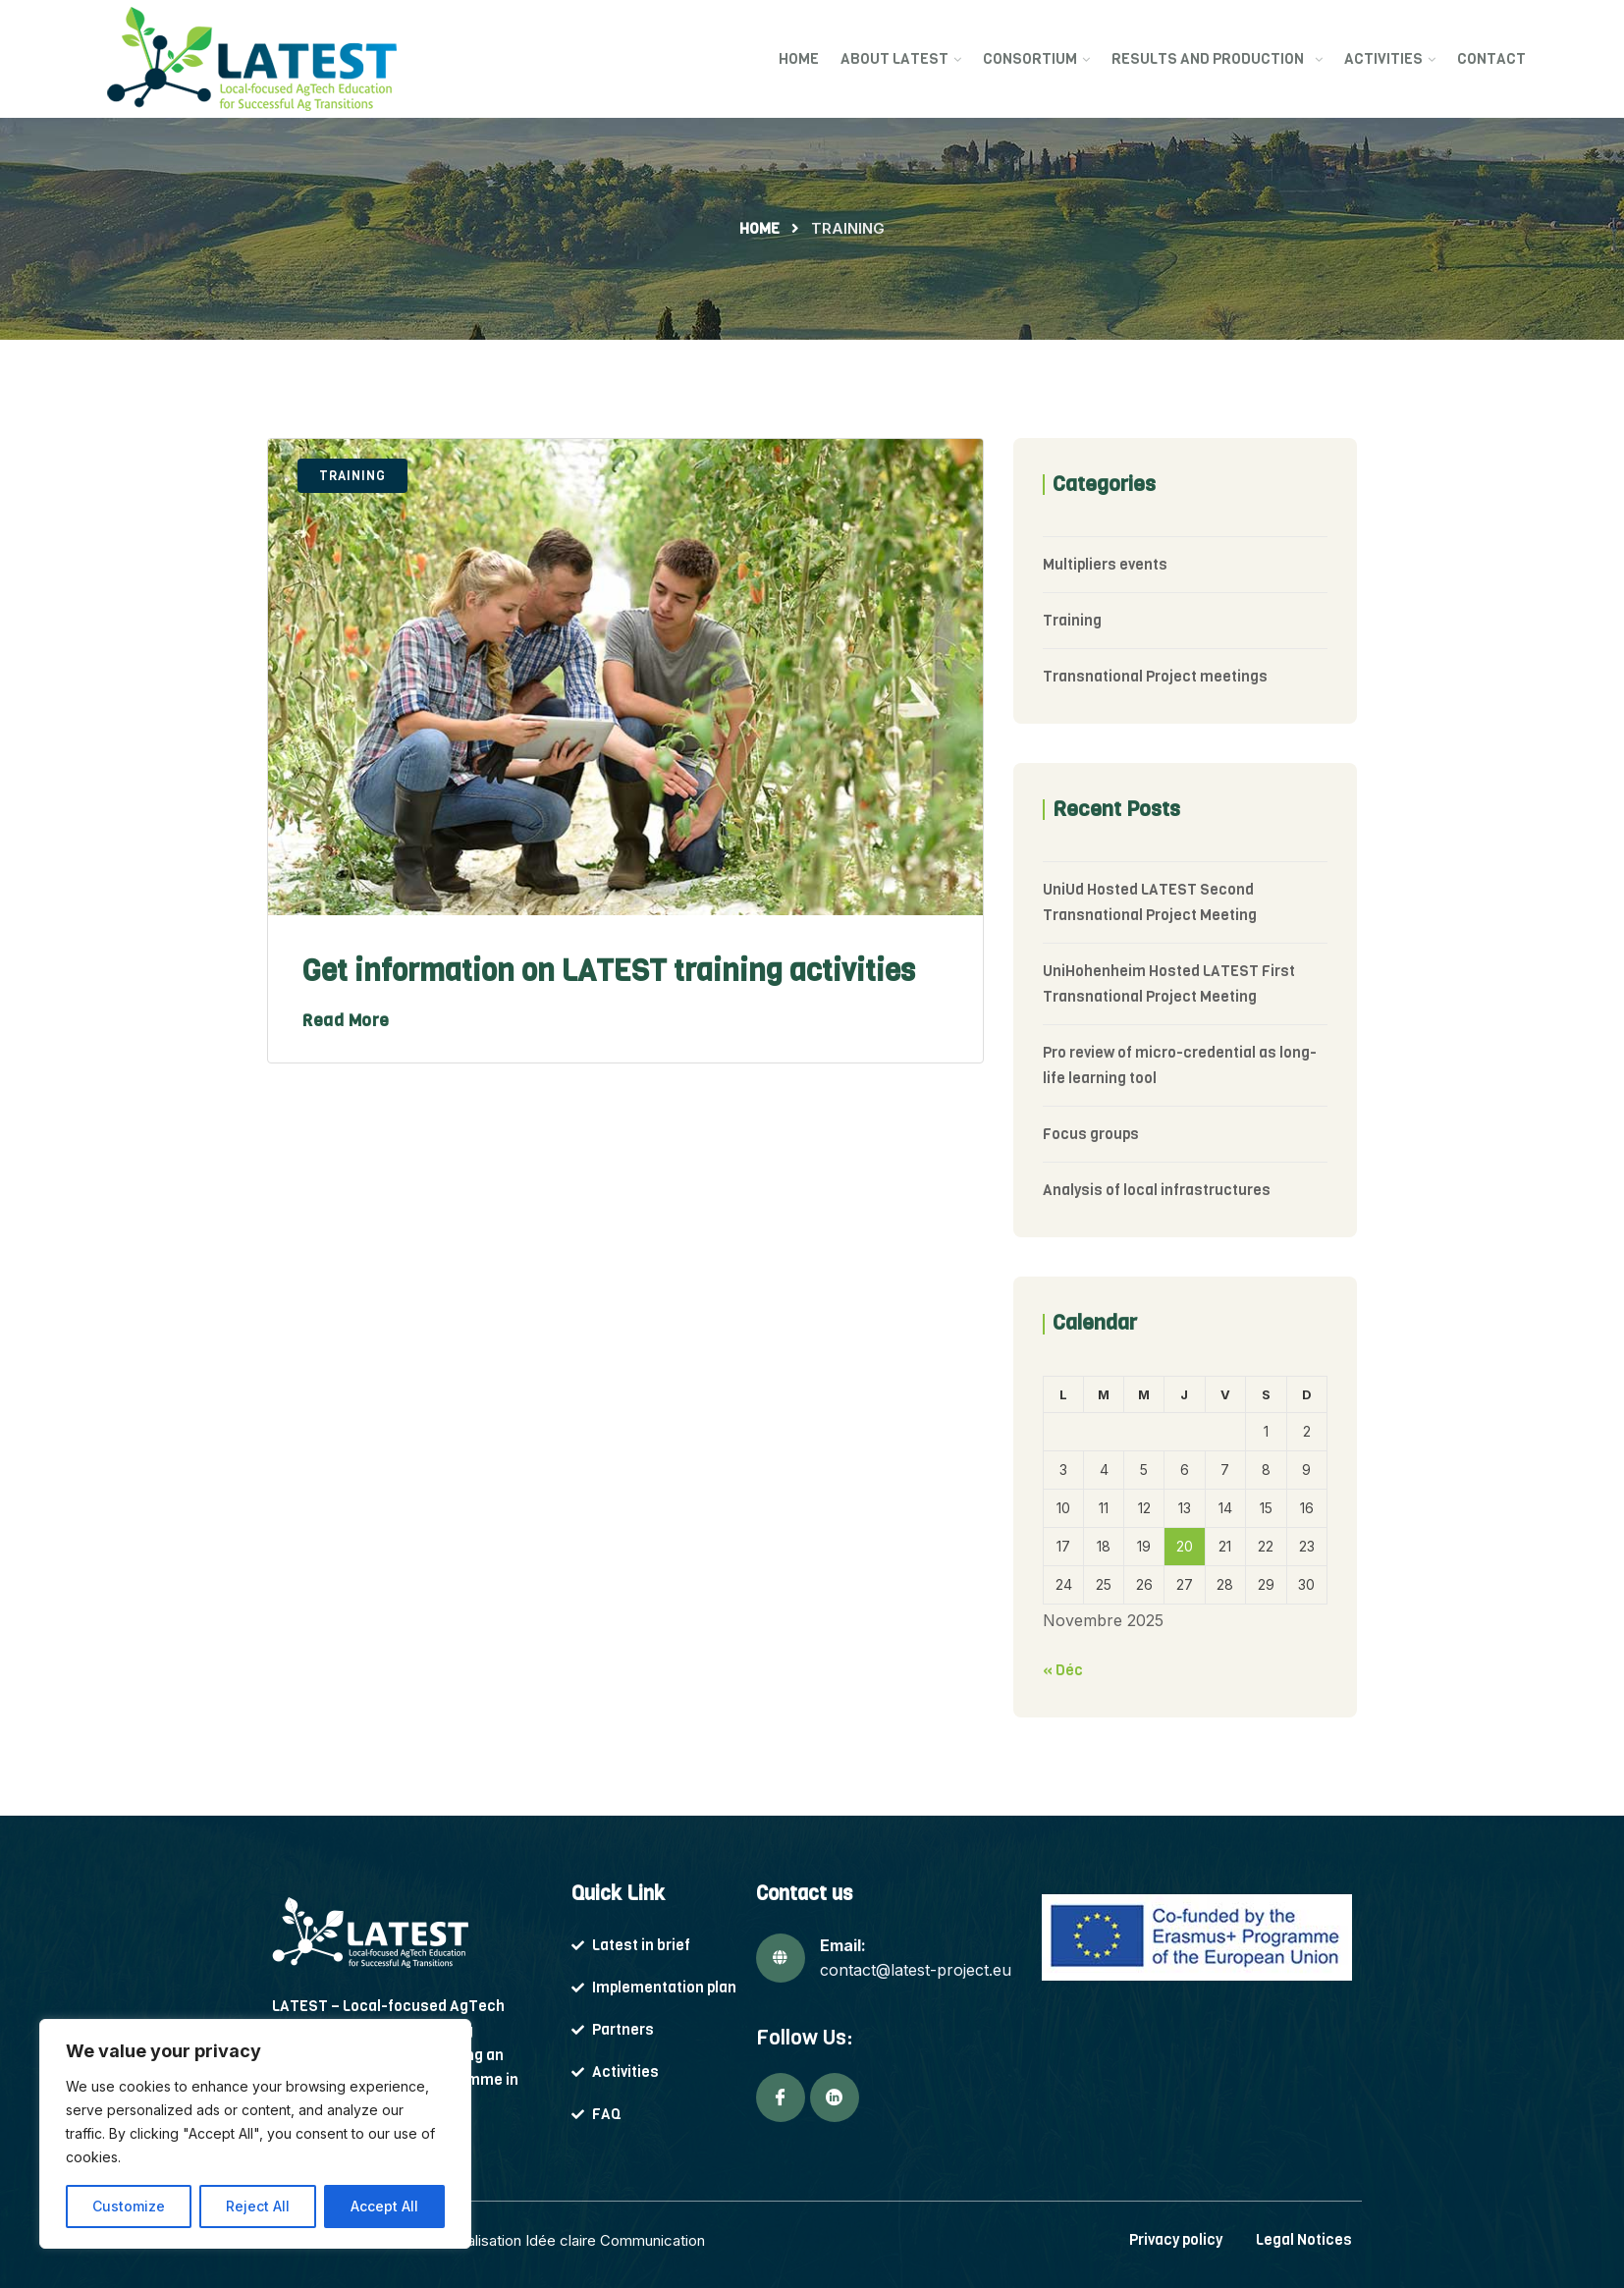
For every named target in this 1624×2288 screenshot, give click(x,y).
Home (799, 59)
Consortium (1030, 59)
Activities (1383, 59)
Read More (346, 1020)
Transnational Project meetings (1155, 676)
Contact (1491, 59)
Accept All (384, 2206)
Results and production (1210, 59)
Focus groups (1091, 1134)
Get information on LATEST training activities (608, 971)
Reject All (258, 2206)
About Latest (894, 59)
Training (352, 475)
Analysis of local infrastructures (1157, 1190)
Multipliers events (1105, 564)
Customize (128, 2206)
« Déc (1063, 1670)
